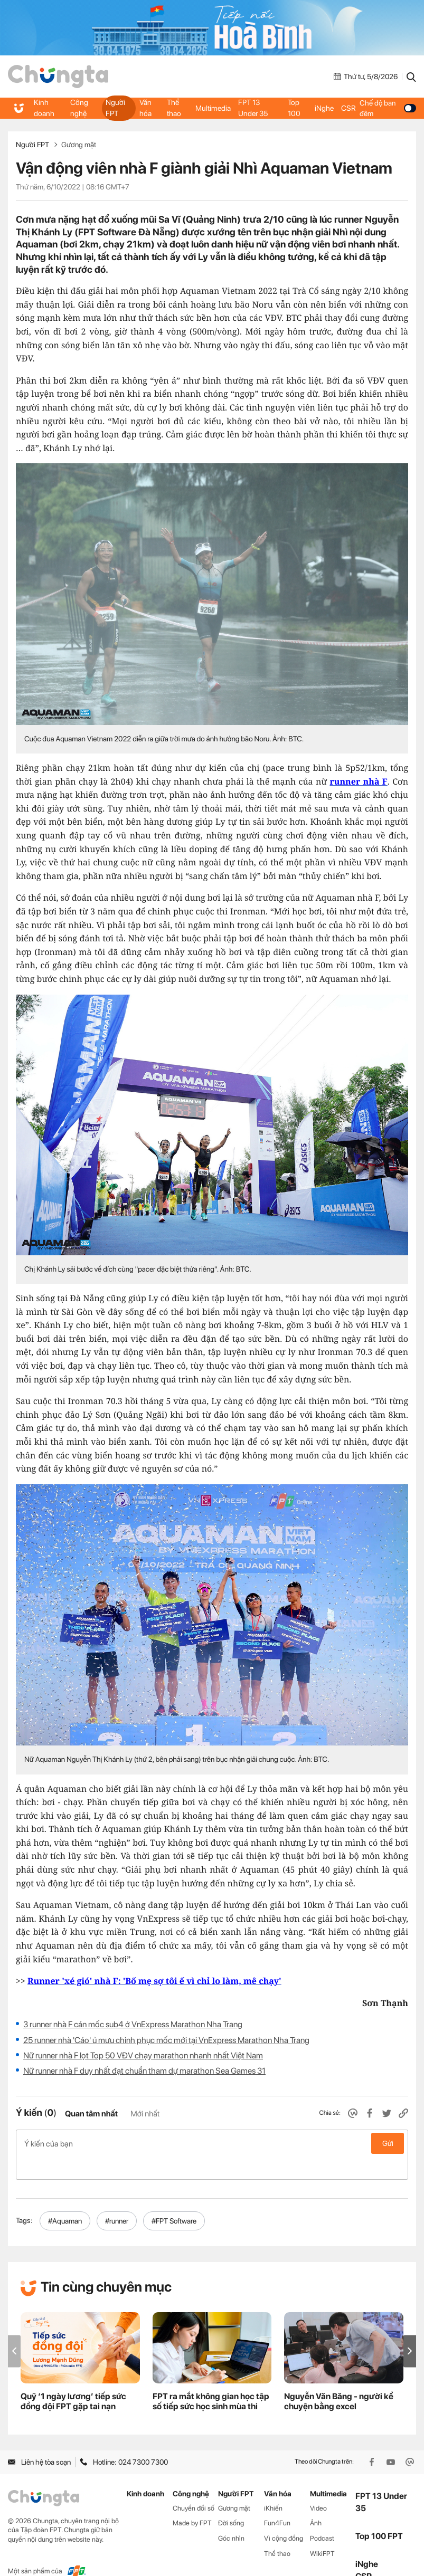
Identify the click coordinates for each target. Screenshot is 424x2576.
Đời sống (231, 2501)
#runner (116, 2198)
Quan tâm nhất (91, 2114)
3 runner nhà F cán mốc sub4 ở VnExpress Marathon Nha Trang (132, 2024)
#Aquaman (65, 2198)
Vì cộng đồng (283, 2516)
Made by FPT (192, 2501)
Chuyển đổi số (193, 2485)
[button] (409, 2328)
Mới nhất (144, 2114)
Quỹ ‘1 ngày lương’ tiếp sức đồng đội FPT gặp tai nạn (73, 2379)
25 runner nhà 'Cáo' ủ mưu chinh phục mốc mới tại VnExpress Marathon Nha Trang (166, 2040)
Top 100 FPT (379, 2513)
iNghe (323, 108)
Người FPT (115, 108)
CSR (347, 108)
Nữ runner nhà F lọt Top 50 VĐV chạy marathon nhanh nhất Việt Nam (143, 2055)
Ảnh (316, 2501)
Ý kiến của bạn (212, 2143)
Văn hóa (145, 108)
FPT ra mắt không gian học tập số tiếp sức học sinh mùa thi (211, 2379)
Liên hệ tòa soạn (39, 2439)
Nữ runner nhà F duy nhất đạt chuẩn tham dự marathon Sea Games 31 (144, 2071)
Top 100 (293, 108)
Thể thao (173, 108)
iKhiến (273, 2485)
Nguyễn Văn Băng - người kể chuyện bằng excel (338, 2379)
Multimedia (213, 108)
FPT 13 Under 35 (258, 108)
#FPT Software (174, 2198)
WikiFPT (322, 2531)
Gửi (387, 2143)
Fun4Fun (277, 2501)
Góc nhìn (231, 2516)
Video (318, 2485)
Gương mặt (78, 144)
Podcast (322, 2516)
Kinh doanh (43, 108)
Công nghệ (78, 108)
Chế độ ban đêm (387, 108)
